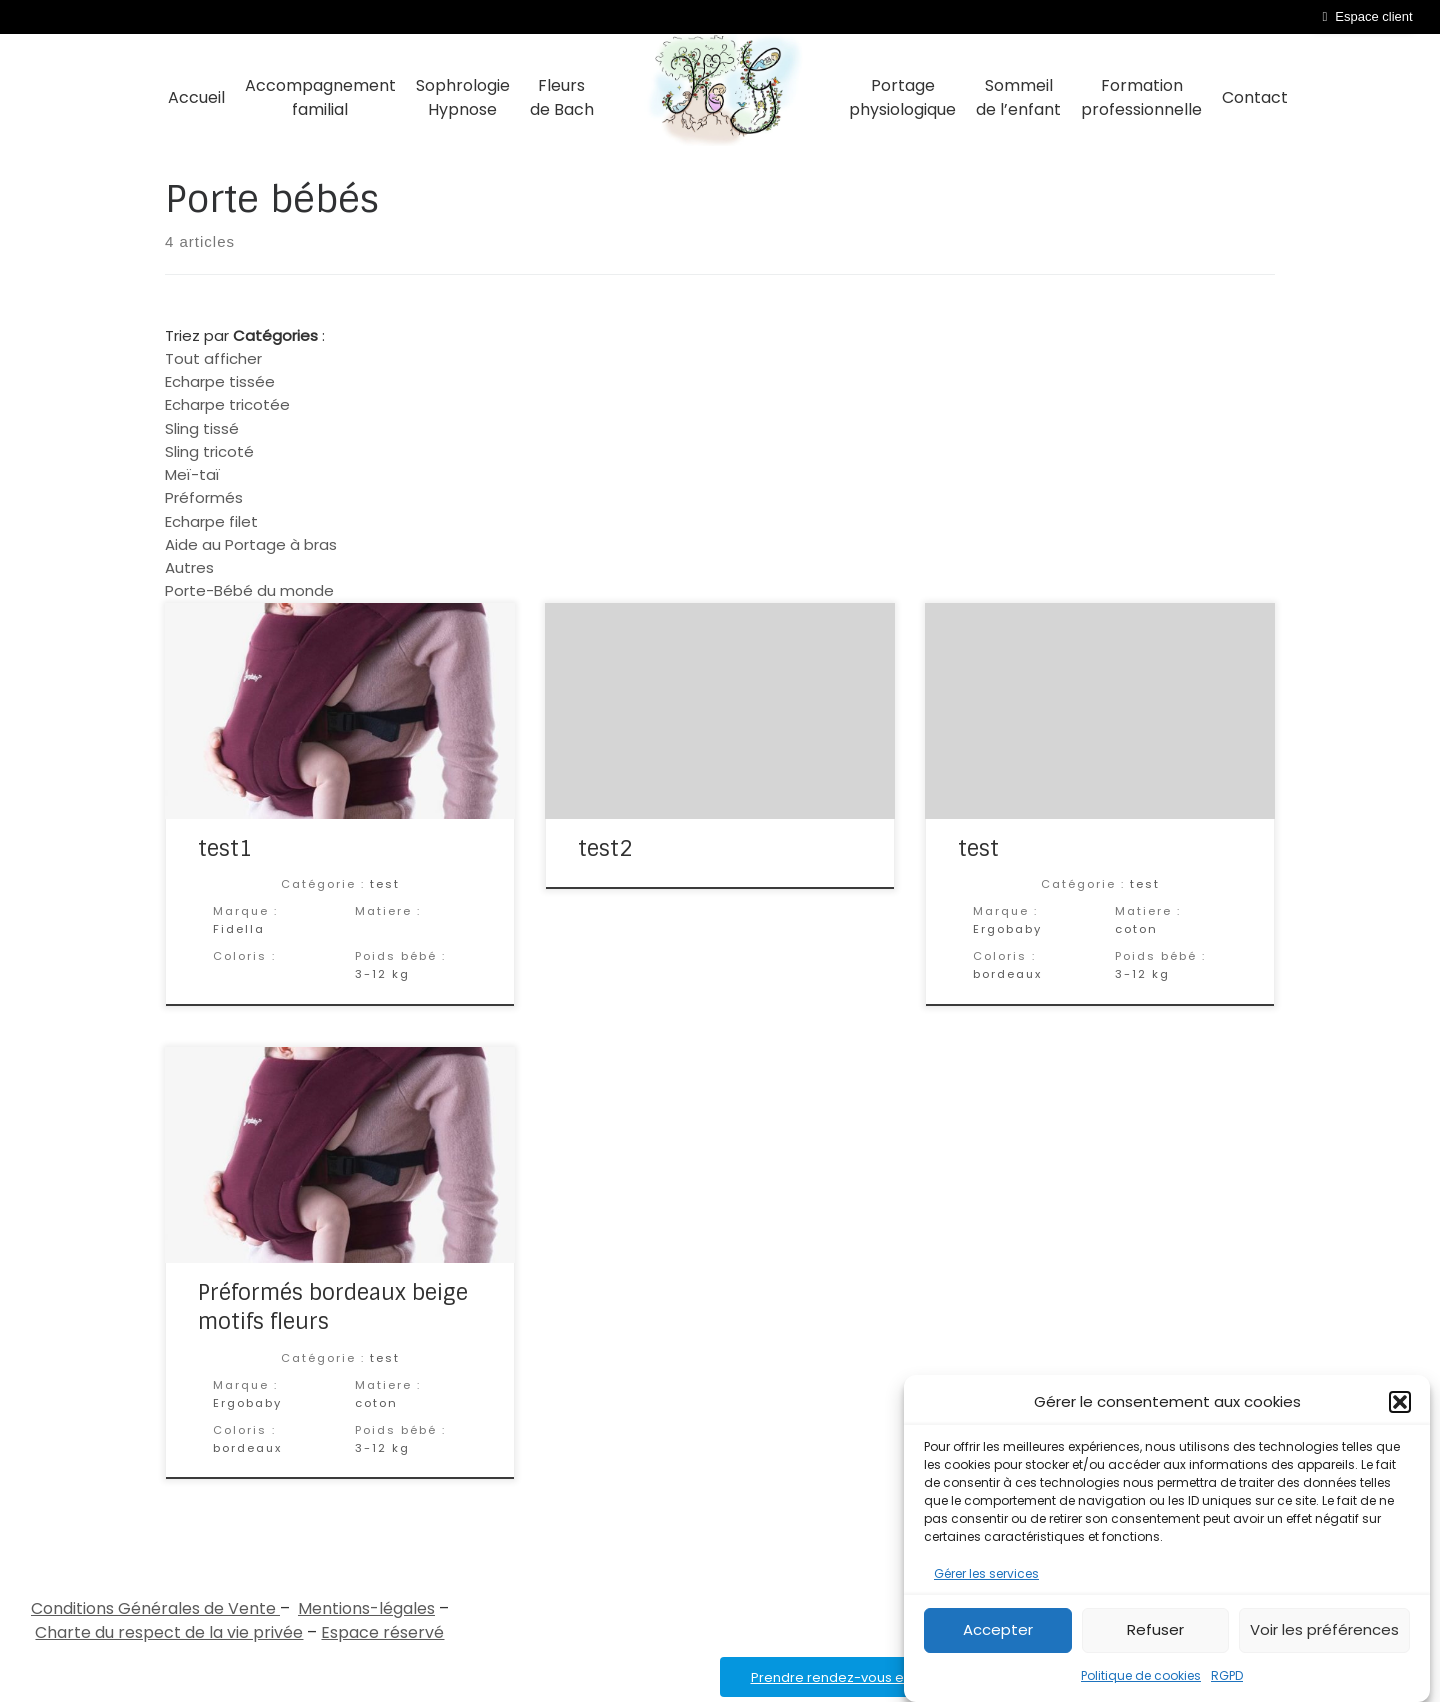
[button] (1400, 1402)
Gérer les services (986, 1573)
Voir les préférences (1324, 1629)
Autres (189, 567)
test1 (225, 849)
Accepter (998, 1629)
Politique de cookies (1141, 1675)
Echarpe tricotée (227, 404)
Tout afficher (213, 358)
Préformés (204, 497)
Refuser (1155, 1629)
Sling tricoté (209, 451)
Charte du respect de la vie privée (169, 1632)
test (978, 849)
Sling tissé (202, 428)
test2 (605, 849)
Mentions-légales (366, 1608)
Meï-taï (192, 474)
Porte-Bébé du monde (249, 590)
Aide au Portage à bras (251, 544)
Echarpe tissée (220, 381)
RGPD (1227, 1675)
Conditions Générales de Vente (155, 1608)
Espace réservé (382, 1632)
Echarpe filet (211, 521)
